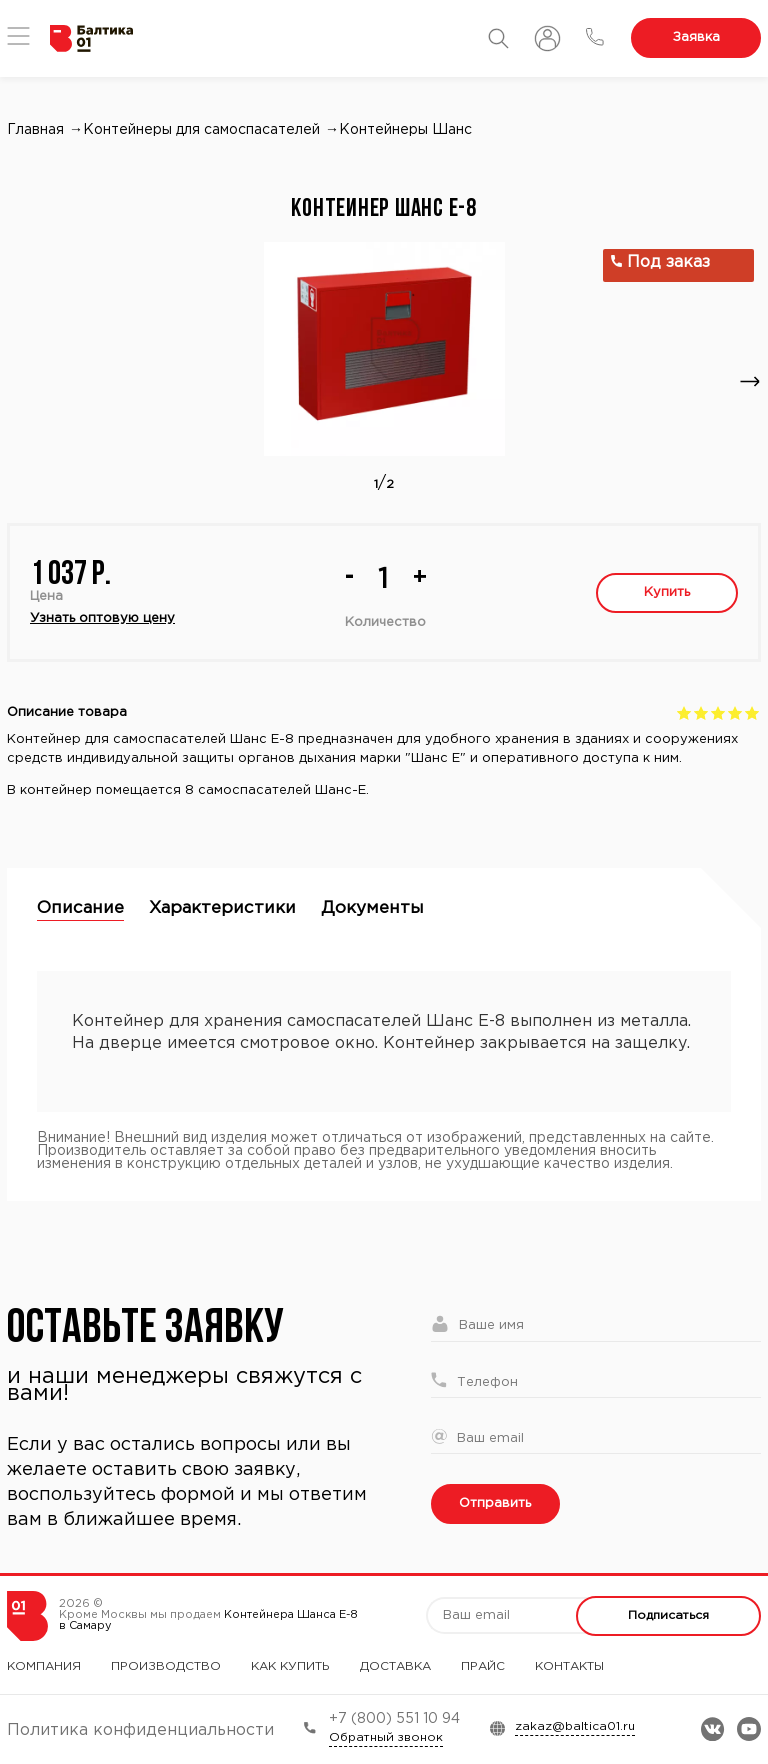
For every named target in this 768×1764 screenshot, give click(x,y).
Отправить (495, 1503)
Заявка (696, 37)
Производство (166, 1666)
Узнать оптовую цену (102, 618)
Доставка (395, 1666)
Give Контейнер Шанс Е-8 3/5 (718, 712)
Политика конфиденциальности (140, 1730)
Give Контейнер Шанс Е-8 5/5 (752, 712)
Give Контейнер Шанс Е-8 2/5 (701, 712)
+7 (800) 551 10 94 (394, 1719)
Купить (667, 592)
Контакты (569, 1666)
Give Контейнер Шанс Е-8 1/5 (684, 712)
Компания (44, 1666)
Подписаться (668, 1615)
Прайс (483, 1666)
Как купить (290, 1666)
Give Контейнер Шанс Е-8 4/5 (735, 712)
